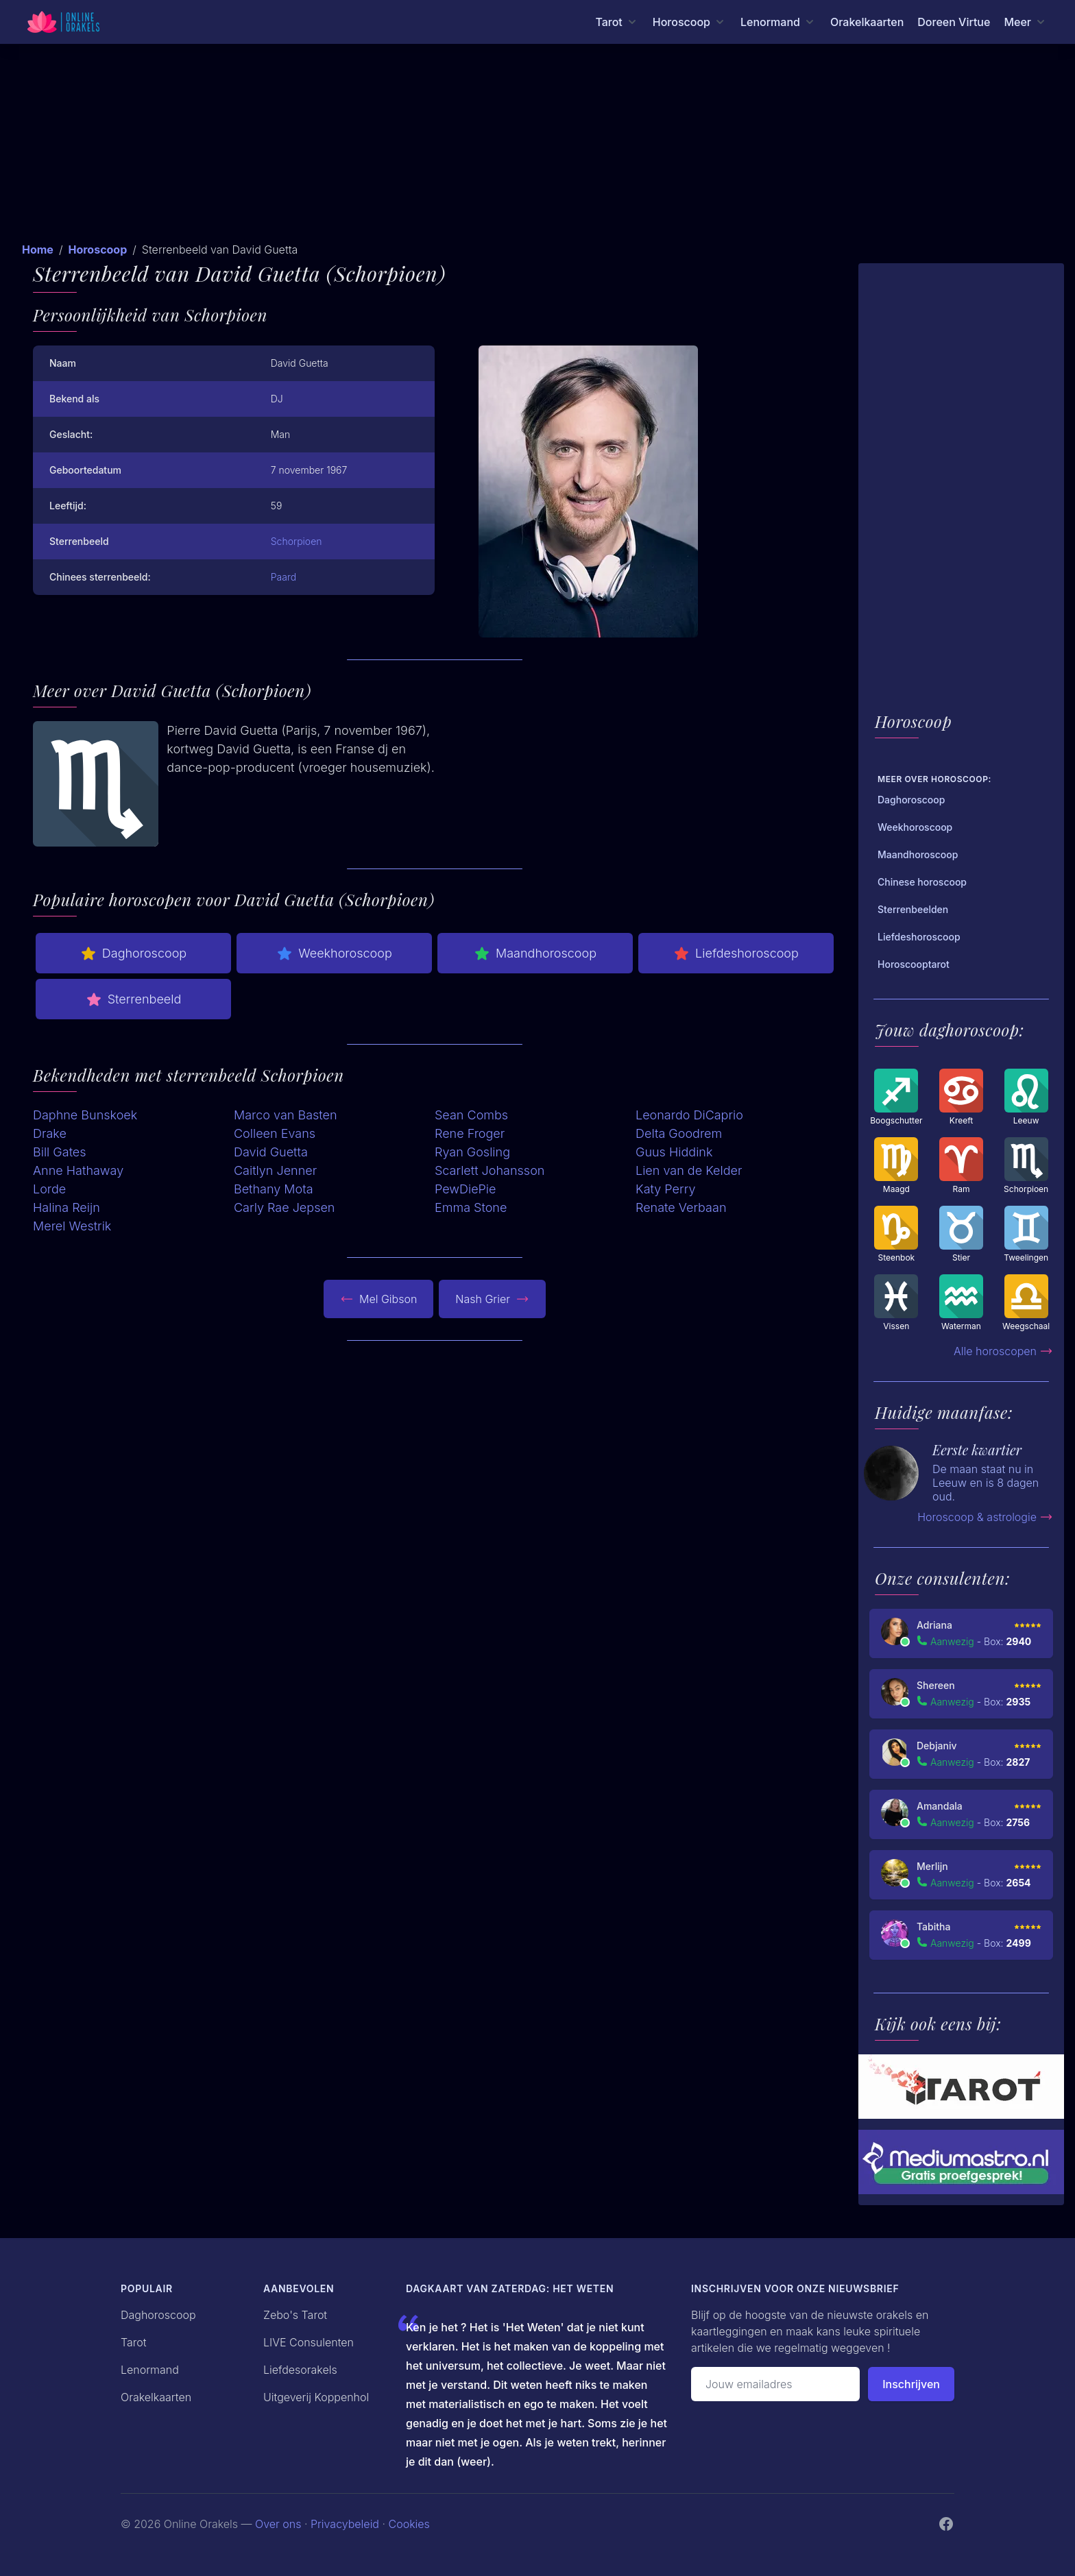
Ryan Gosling (472, 1152)
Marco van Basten (285, 1115)
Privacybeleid (345, 2524)
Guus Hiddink (674, 1152)
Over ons (278, 2524)
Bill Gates (59, 1152)
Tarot (134, 2342)
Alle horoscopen (1003, 1351)
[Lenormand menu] (778, 22)
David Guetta (271, 1152)
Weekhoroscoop (334, 953)
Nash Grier (492, 1299)
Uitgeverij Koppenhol (316, 2397)
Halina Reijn (66, 1207)
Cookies (409, 2524)
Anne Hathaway (78, 1170)
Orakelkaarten (867, 22)
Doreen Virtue (953, 22)
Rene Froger (470, 1133)
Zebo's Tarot (295, 2315)
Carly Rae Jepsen (284, 1207)
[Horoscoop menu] (690, 22)
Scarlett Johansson (489, 1170)
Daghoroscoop (133, 953)
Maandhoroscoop (535, 953)
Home (37, 249)
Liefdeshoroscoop (736, 953)
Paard (283, 577)
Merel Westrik (72, 1226)
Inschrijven (911, 2384)
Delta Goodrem (679, 1133)
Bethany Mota (273, 1189)
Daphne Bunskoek (85, 1115)
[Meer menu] (1026, 22)
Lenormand (150, 2370)
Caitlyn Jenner (275, 1170)
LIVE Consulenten (308, 2342)
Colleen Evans (274, 1133)
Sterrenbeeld (134, 999)
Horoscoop (97, 249)
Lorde (49, 1189)
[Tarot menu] (616, 22)
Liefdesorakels (300, 2370)
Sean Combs (471, 1115)
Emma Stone (471, 1207)
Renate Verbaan (681, 1207)
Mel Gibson (378, 1299)
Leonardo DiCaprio (689, 1115)
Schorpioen (296, 541)
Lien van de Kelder (689, 1170)
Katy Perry (665, 1189)
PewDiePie (465, 1189)
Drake (50, 1133)
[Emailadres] (775, 2384)
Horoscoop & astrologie (985, 1517)
